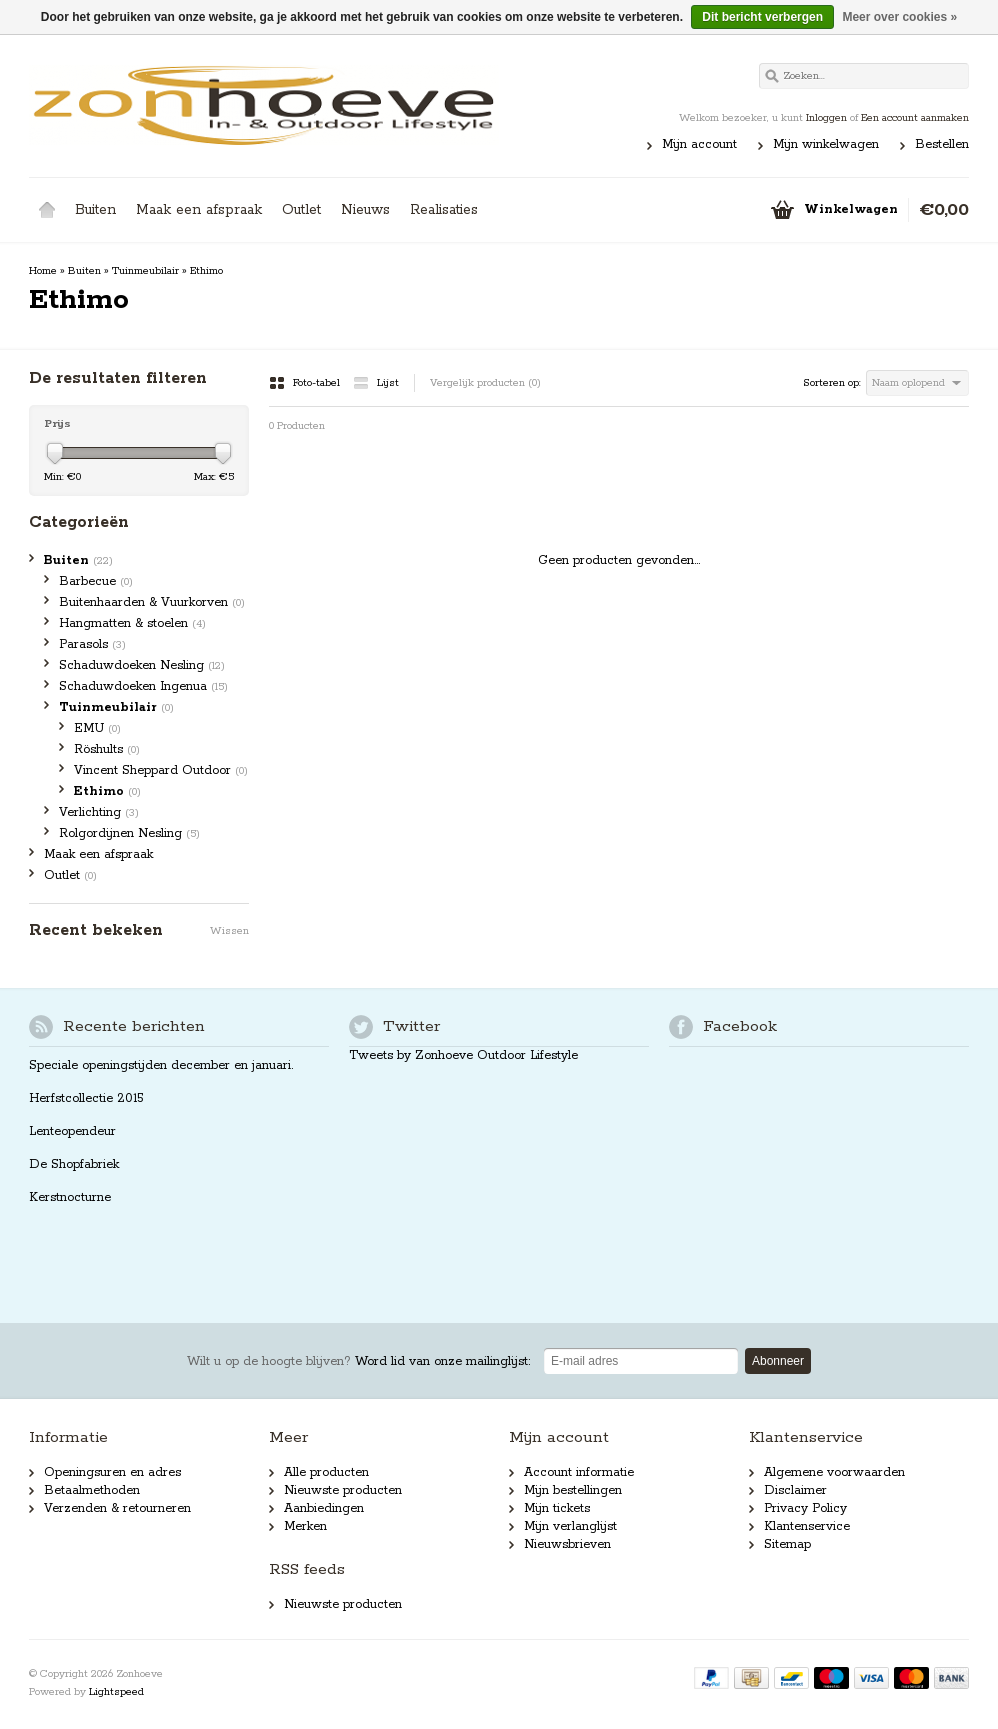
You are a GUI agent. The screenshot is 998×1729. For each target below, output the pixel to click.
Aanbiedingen (324, 1508)
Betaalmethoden (92, 1490)
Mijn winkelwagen (826, 144)
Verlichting (99, 812)
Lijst (376, 383)
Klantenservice (807, 1526)
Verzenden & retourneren (117, 1508)
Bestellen (942, 144)
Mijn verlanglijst (570, 1526)
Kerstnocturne (70, 1197)
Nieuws (365, 210)
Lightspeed (116, 1692)
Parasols (92, 644)
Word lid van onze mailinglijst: (358, 1361)
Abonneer (778, 1361)
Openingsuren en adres (112, 1472)
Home (47, 210)
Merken (305, 1526)
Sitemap (787, 1544)
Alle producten (326, 1472)
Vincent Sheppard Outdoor (161, 770)
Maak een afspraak (199, 210)
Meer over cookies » (899, 17)
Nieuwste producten (343, 1490)
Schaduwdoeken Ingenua (143, 686)
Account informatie (579, 1472)
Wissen (229, 931)
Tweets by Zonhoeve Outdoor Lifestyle (463, 1055)
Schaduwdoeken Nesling (142, 665)
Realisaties (444, 210)
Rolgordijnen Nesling (129, 833)
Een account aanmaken (915, 118)
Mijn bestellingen (573, 1490)
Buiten (95, 210)
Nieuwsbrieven (567, 1544)
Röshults (107, 749)
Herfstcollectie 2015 (86, 1098)
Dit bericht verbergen (762, 17)
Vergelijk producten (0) (485, 383)
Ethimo (206, 271)
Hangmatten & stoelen (132, 623)
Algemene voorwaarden (834, 1472)
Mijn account (699, 144)
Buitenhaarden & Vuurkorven (152, 602)
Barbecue (96, 581)
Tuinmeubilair (145, 271)
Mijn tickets (557, 1508)
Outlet (301, 210)
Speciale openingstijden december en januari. (161, 1065)
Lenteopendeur (72, 1131)
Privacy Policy (805, 1508)
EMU (97, 728)
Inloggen (826, 118)
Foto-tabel (306, 383)
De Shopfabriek (74, 1164)
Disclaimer (795, 1490)
